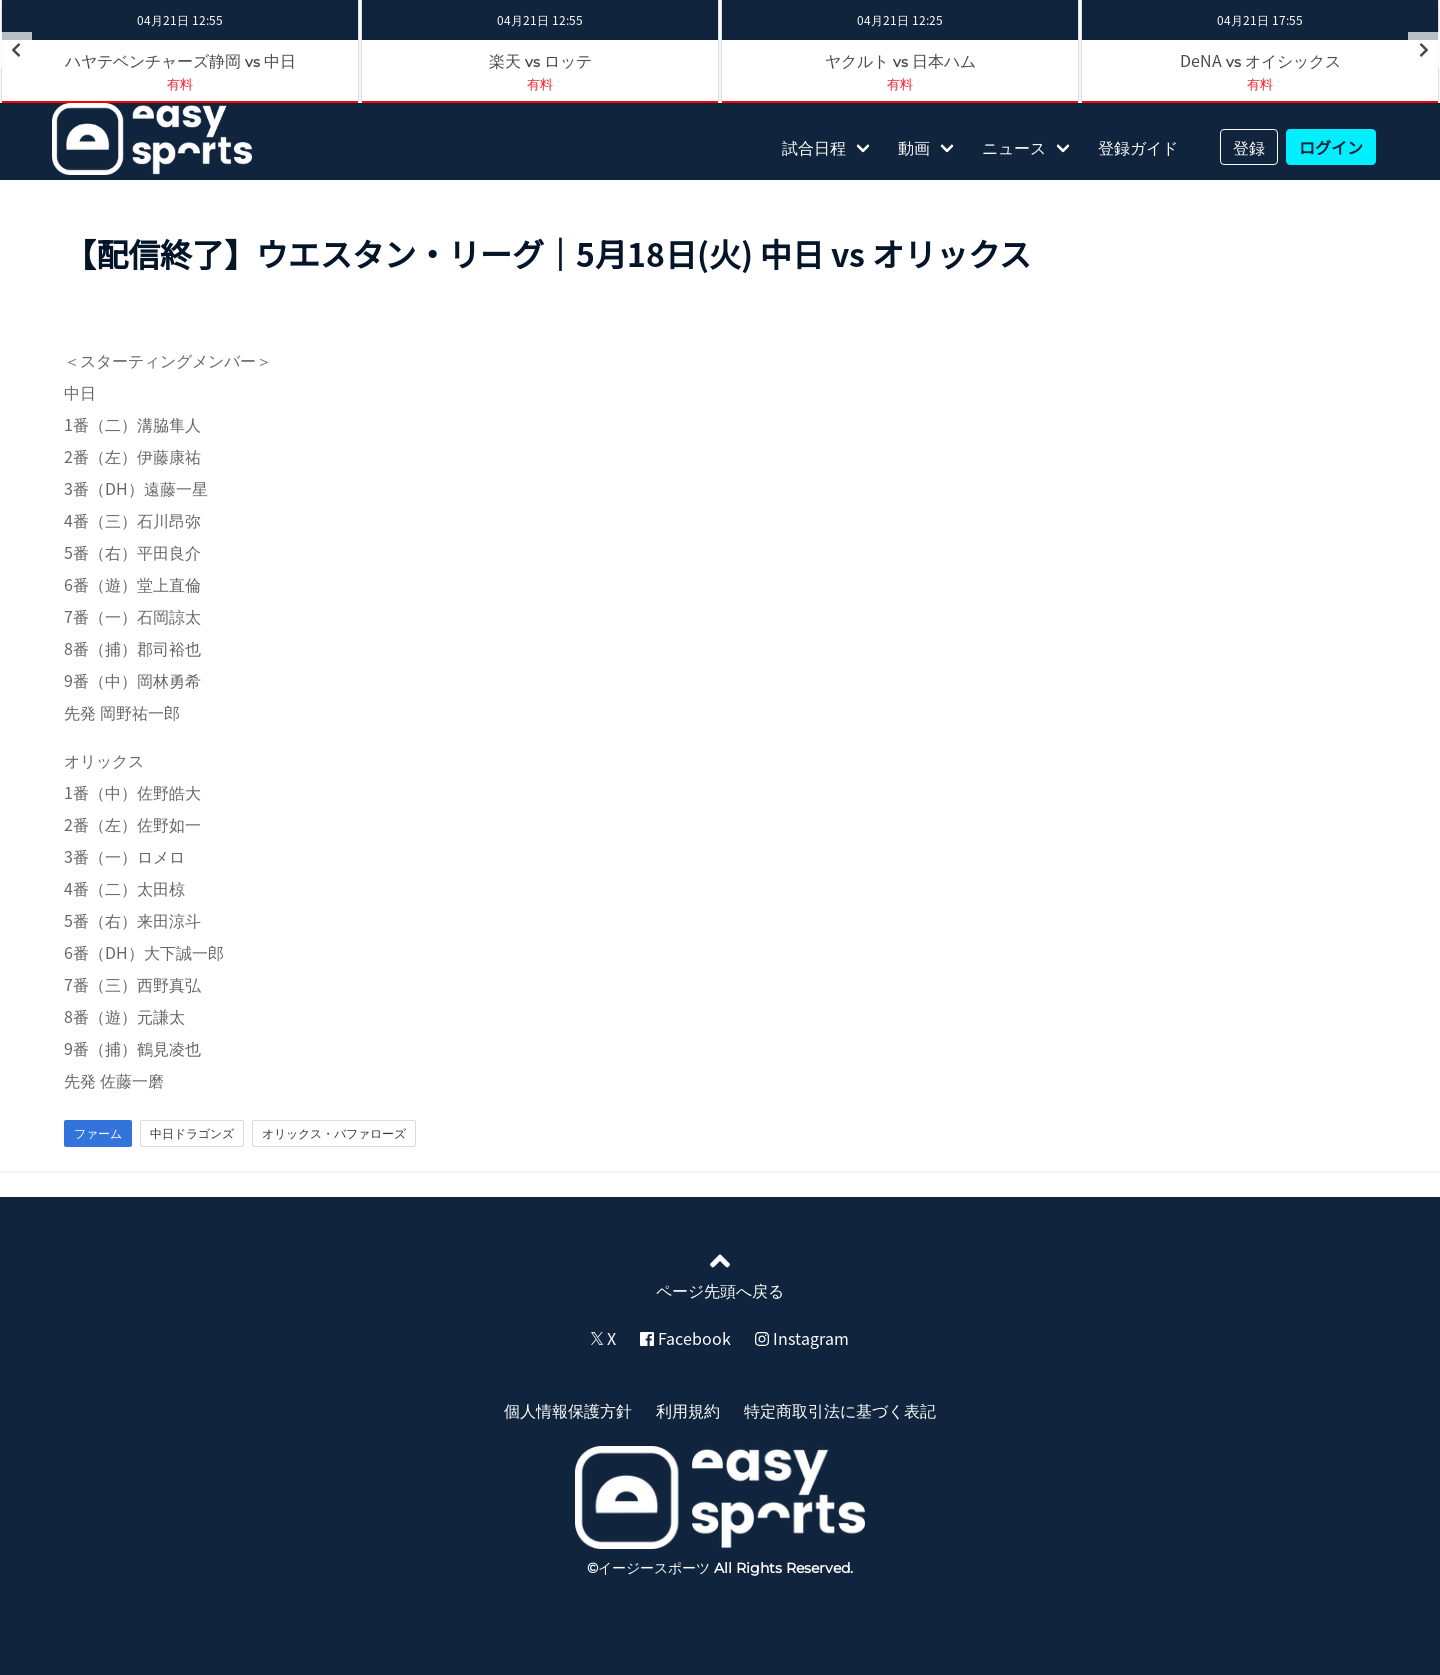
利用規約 (688, 1410)
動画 (914, 147)
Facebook (685, 1338)
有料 (540, 83)
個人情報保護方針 (568, 1410)
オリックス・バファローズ (334, 1133)
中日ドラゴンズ (192, 1133)
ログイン (1331, 147)
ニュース (1014, 147)
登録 (1249, 147)
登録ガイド (1138, 147)
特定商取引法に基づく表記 (840, 1410)
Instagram (802, 1338)
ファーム (98, 1133)
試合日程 (814, 147)
